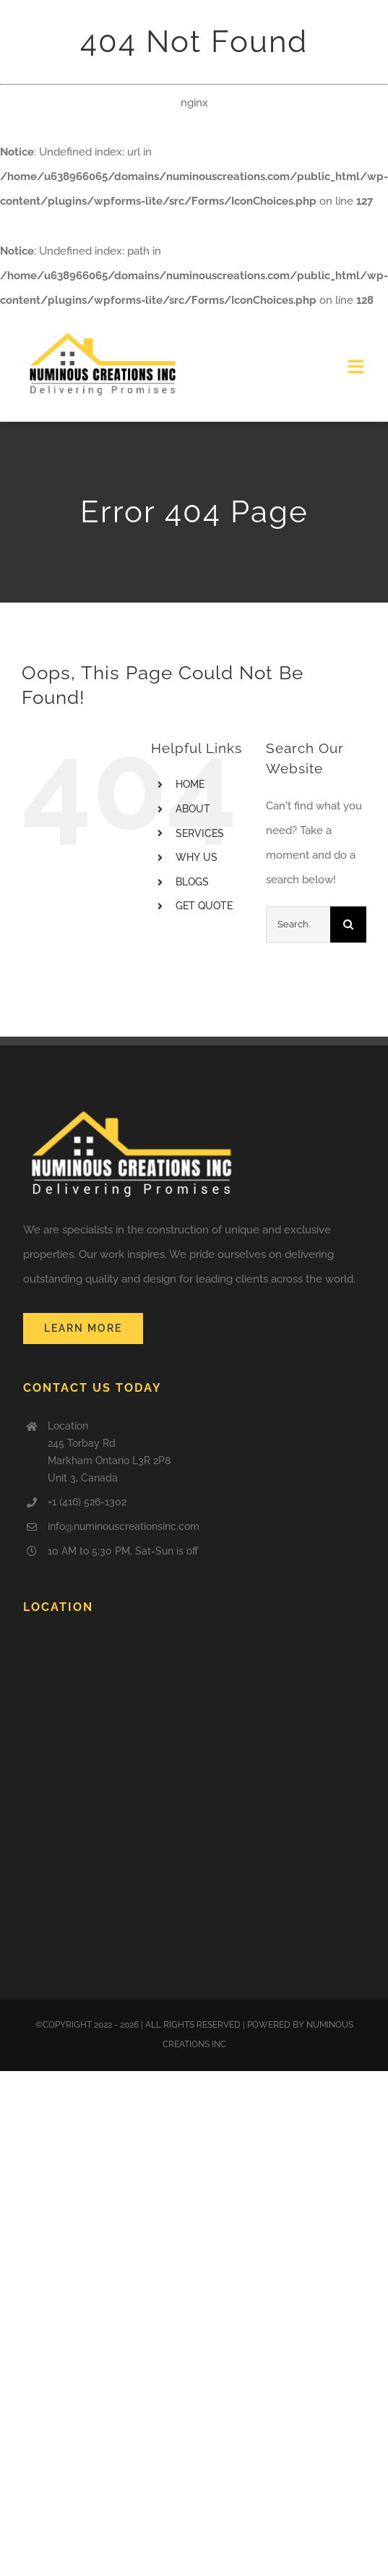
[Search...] (298, 924)
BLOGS (192, 882)
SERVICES (200, 833)
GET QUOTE (204, 905)
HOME (190, 784)
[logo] (102, 332)
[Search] (348, 924)
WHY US (196, 857)
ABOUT (193, 809)
